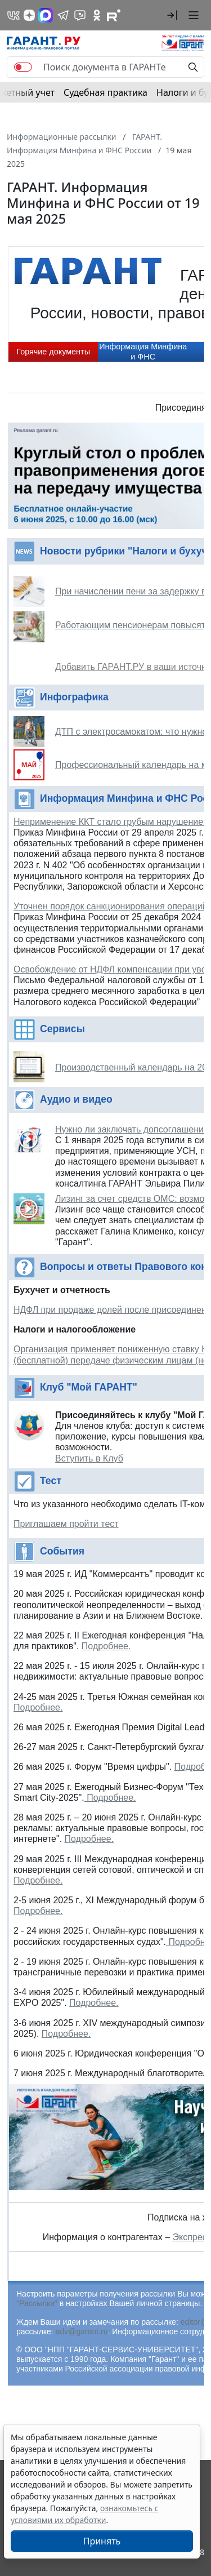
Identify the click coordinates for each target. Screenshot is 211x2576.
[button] (172, 15)
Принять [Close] (102, 2541)
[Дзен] (29, 15)
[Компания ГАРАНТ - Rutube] (113, 15)
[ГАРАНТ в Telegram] (63, 15)
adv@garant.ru (82, 2331)
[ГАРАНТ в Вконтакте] (13, 15)
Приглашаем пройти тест (66, 1524)
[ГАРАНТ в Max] (45, 15)
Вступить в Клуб (89, 1458)
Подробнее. (106, 1646)
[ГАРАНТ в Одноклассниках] (97, 15)
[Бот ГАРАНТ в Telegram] (80, 15)
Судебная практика (105, 92)
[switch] (23, 67)
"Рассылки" (36, 2303)
